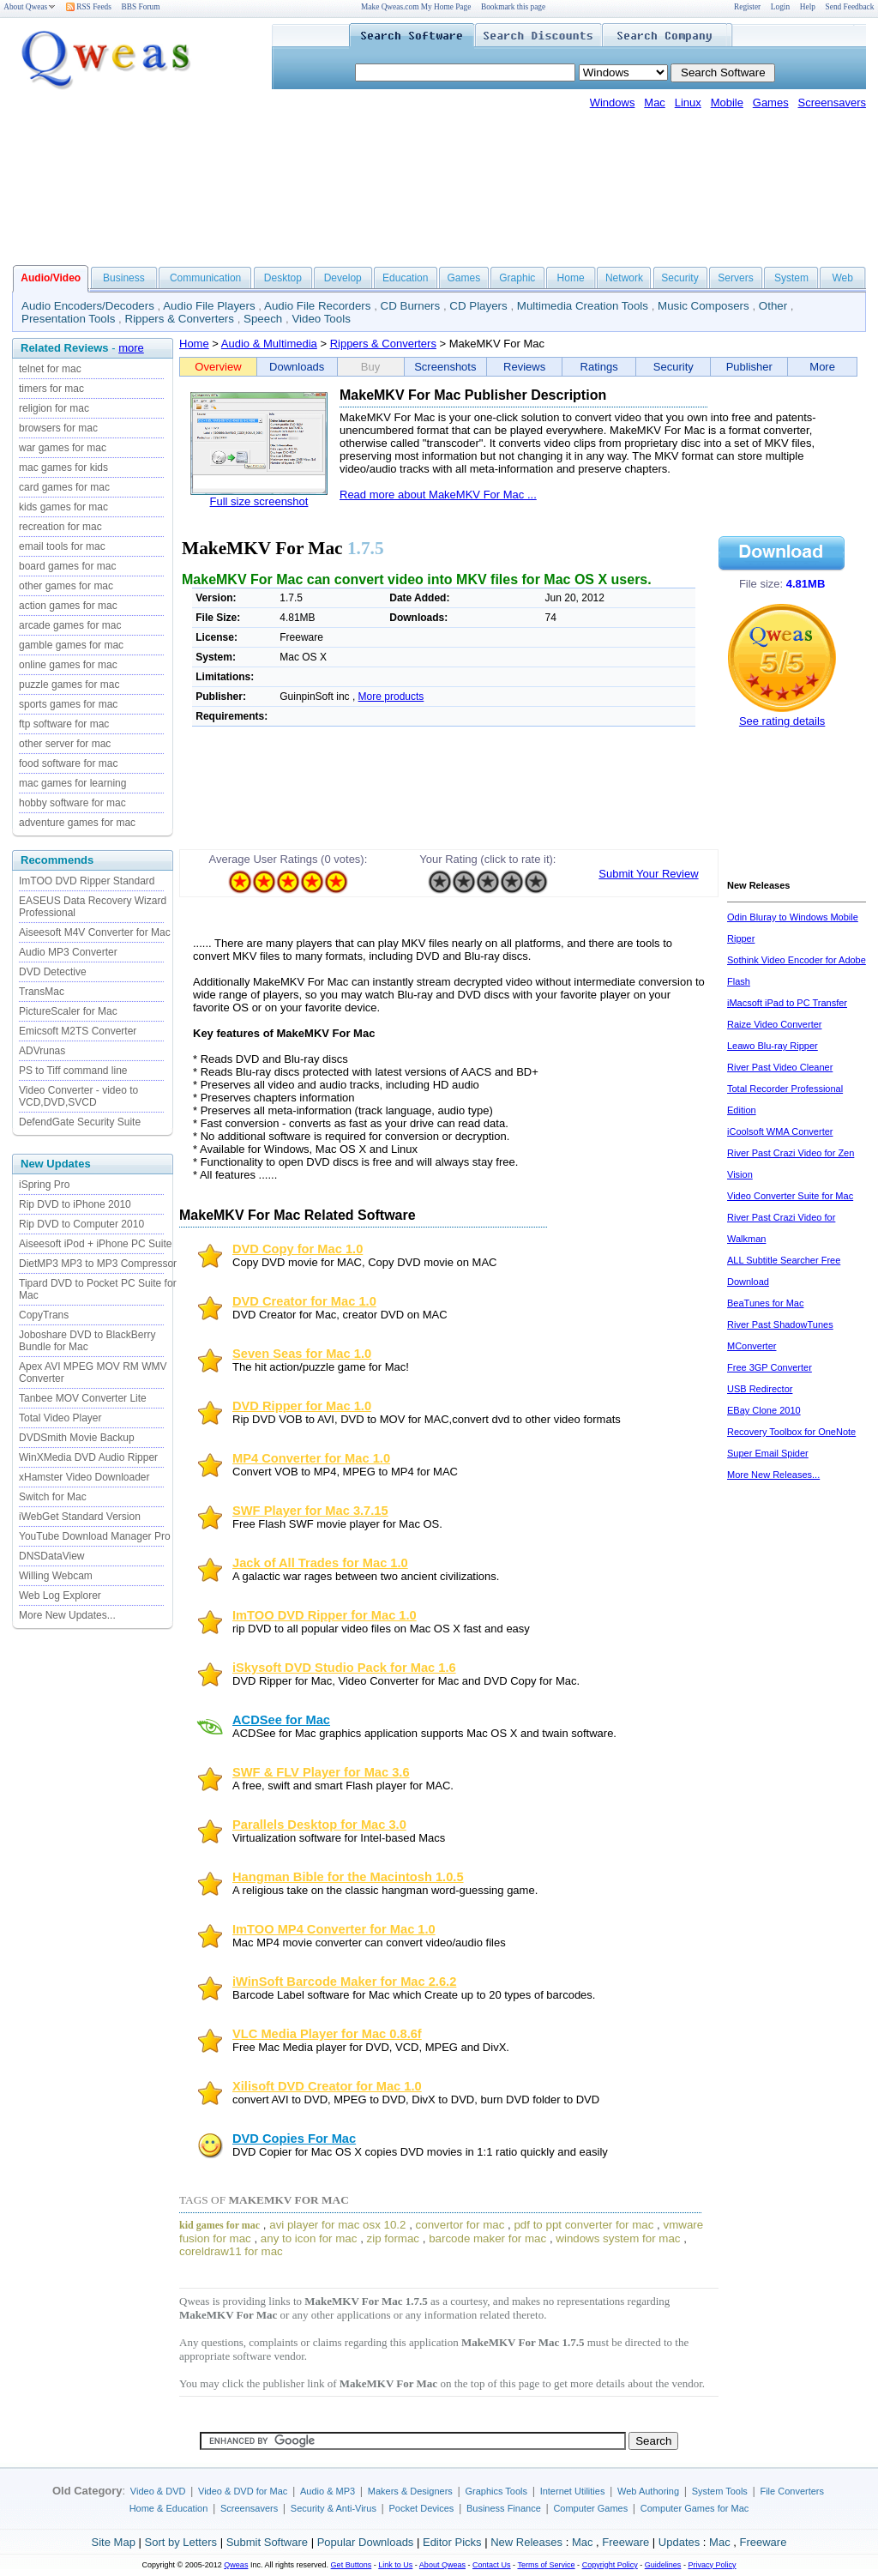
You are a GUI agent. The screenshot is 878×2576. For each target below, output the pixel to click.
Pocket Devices (421, 2508)
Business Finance (503, 2508)
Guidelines (663, 2565)
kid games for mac (219, 2225)
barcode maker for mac (487, 2238)
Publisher (749, 366)
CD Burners (411, 305)
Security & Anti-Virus (333, 2508)
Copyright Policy (610, 2565)
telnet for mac (50, 369)
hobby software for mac (72, 803)
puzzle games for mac (69, 685)
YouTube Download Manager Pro (95, 1536)
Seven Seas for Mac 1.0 (301, 1353)
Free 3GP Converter (769, 1367)
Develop (343, 278)
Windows (612, 102)
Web (842, 278)
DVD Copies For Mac (294, 2138)
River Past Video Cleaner (780, 1067)
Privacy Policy (712, 2565)
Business (124, 278)
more (131, 347)
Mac (654, 102)
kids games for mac (63, 507)
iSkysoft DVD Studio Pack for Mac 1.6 (344, 1667)
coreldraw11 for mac (231, 2251)
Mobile (727, 102)
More (822, 366)
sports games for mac (68, 704)
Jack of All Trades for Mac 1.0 (320, 1563)
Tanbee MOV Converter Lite (83, 1398)
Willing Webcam (56, 1576)
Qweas (236, 2565)
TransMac (41, 992)
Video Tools (321, 318)
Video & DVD (158, 2491)
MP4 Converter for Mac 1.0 (311, 1458)
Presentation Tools (68, 318)
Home (571, 278)
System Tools (720, 2491)
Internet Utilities (572, 2491)
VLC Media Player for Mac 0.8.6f (327, 2034)
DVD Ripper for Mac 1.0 (301, 1406)
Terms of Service (545, 2565)
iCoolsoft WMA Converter (780, 1131)
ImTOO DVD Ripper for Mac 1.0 (324, 1615)
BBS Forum (141, 7)
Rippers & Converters (179, 318)
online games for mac (68, 665)
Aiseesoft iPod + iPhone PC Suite (95, 1244)
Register (747, 7)
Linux (688, 102)
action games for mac (68, 606)
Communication (205, 278)
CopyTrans (44, 1315)
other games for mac (66, 586)
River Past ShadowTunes (780, 1324)
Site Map (113, 2542)
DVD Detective (53, 972)
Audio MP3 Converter (68, 952)
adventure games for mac (77, 823)
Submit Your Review (648, 873)
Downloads (296, 366)
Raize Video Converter (774, 1024)
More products (391, 697)
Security (679, 278)
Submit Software (267, 2542)
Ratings (599, 366)
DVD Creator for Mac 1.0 (304, 1301)
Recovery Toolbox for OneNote (791, 1432)
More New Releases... (773, 1474)
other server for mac (65, 744)
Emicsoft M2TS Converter (77, 1031)
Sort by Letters (180, 2542)
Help (807, 7)
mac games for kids (63, 468)
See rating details (782, 721)
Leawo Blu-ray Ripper (772, 1046)
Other (773, 305)
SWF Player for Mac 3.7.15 (310, 1510)
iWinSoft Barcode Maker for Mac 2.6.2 (344, 1981)
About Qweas (29, 7)
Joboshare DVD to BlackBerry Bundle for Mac (87, 1341)
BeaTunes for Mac (765, 1303)
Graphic (517, 278)
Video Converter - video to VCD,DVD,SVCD (78, 1096)
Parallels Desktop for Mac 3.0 (319, 1824)
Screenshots (445, 366)
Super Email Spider (768, 1453)
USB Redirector (759, 1389)
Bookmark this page (513, 7)
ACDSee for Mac (281, 1720)
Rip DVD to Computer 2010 (81, 1224)
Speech (263, 318)
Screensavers (832, 102)
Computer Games (590, 2508)
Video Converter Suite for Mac (790, 1196)
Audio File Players (209, 305)
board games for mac (67, 566)
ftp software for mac (64, 724)
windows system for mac (618, 2238)
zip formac (393, 2238)
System (791, 278)
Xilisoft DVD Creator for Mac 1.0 (327, 2086)
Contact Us (491, 2565)
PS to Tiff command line (73, 1071)
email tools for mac (62, 546)
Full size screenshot (259, 501)
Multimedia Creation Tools (582, 305)
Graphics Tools (496, 2491)
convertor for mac (460, 2224)
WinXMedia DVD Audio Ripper (88, 1457)
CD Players (478, 305)
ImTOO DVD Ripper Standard (87, 881)
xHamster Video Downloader (84, 1477)
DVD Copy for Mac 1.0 (297, 1249)
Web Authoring (648, 2491)
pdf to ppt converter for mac (583, 2224)
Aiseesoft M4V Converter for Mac (95, 932)
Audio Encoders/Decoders (87, 305)
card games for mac (64, 487)
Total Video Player (60, 1418)
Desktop (283, 278)
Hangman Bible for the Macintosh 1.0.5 (348, 1877)
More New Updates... (67, 1615)
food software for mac (68, 763)
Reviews (524, 366)
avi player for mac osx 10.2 (337, 2224)
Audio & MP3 (327, 2491)
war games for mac (62, 448)
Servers (735, 278)
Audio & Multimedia (269, 343)
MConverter (751, 1346)
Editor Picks (452, 2542)
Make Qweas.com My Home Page (416, 7)
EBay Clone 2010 (764, 1410)
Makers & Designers (410, 2491)
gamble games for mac (71, 645)
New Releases (526, 2542)
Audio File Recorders (317, 305)
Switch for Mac (53, 1497)
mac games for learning (72, 783)
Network (624, 278)
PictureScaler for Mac (68, 1011)
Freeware (625, 2542)
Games (771, 102)
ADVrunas (42, 1051)
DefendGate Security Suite (80, 1122)
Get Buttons (351, 2565)
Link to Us (395, 2565)
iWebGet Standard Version (80, 1517)
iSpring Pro (44, 1185)
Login (780, 7)
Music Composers (703, 305)
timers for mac (51, 389)
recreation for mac (60, 527)
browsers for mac (58, 428)
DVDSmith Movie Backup (77, 1438)
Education (405, 278)
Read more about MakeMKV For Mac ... (438, 494)
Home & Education (168, 2508)
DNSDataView (51, 1556)
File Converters (792, 2491)
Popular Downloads (365, 2542)
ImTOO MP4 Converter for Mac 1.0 (334, 1929)
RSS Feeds (88, 7)
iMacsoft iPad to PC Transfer (787, 1003)
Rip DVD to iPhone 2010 (75, 1204)
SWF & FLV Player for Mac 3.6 (321, 1772)
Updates (679, 2542)
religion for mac (54, 408)
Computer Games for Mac (694, 2508)
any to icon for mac (309, 2238)
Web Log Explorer (60, 1596)
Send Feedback (850, 7)
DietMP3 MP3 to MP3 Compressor (98, 1264)
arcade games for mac (70, 625)
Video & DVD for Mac (242, 2491)
